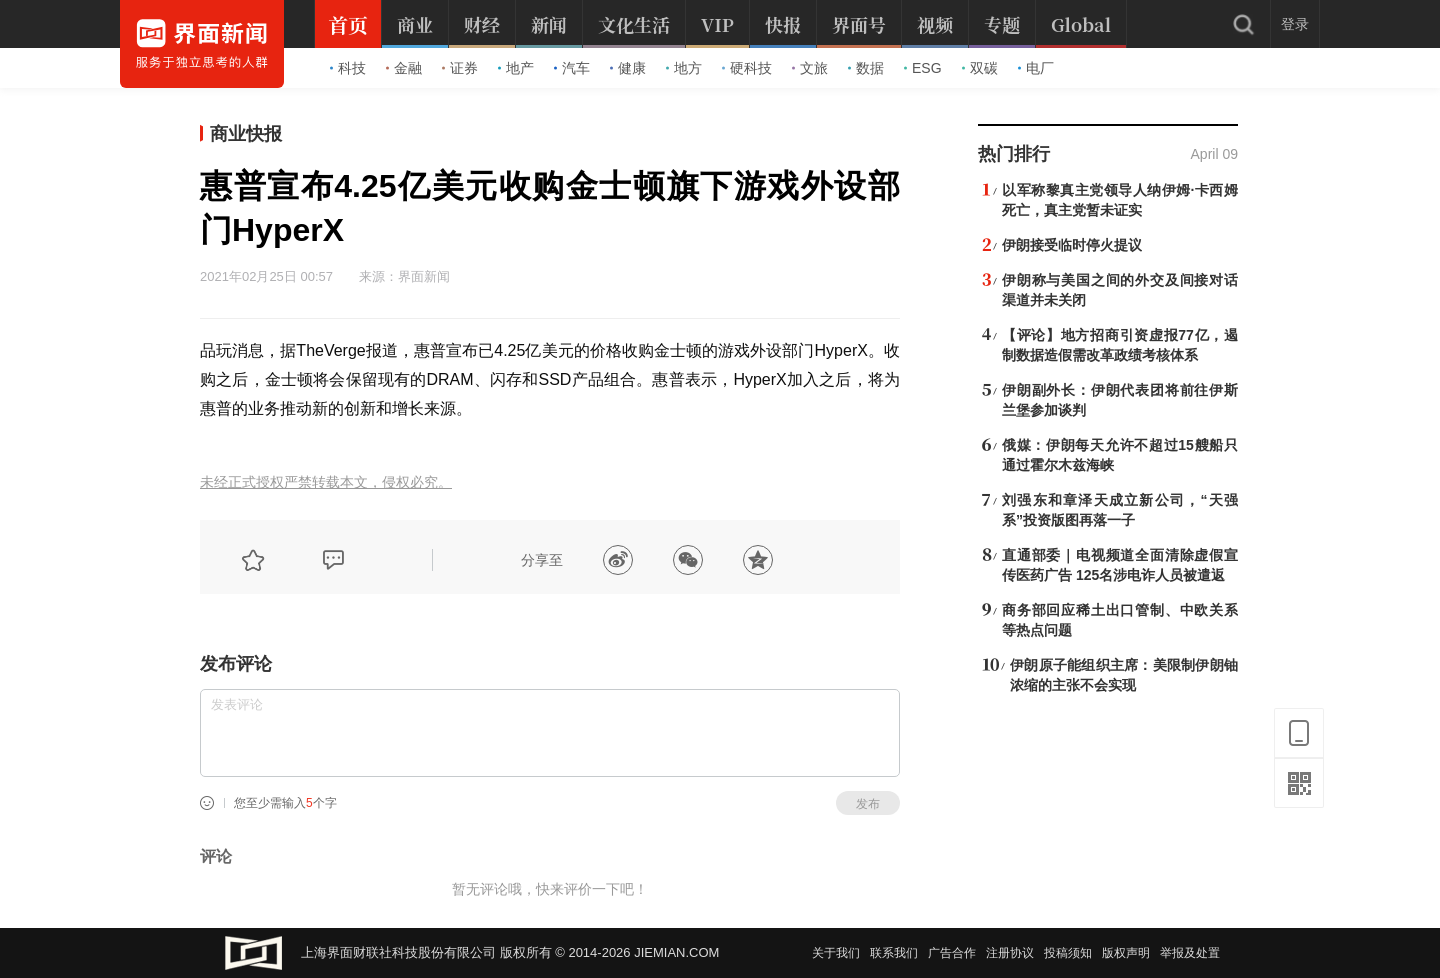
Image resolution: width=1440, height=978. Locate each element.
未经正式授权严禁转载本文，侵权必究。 (326, 482)
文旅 (810, 68)
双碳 (980, 68)
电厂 (1036, 68)
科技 (348, 68)
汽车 (572, 68)
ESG (923, 68)
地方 (684, 68)
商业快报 (246, 134)
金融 (404, 68)
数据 (866, 68)
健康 (628, 68)
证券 (460, 68)
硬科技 (747, 68)
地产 (516, 68)
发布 (868, 804)
